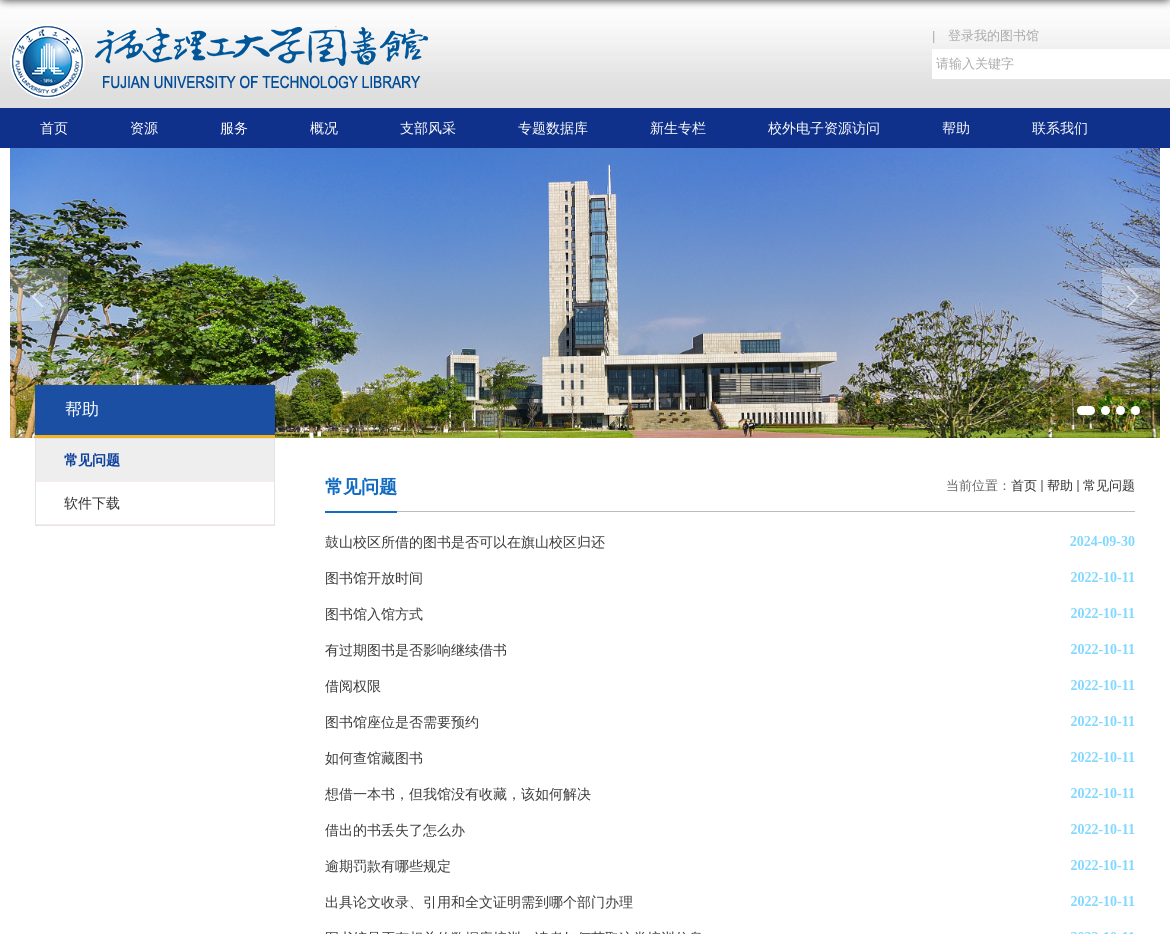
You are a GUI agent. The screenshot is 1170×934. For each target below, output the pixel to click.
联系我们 (1060, 128)
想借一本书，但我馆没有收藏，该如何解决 (458, 794)
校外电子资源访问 (824, 128)
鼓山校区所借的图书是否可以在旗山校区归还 (465, 542)
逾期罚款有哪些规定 (388, 866)
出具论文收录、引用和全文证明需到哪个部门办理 (479, 902)
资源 (144, 128)
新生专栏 (678, 128)
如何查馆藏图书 (374, 758)
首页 (54, 128)
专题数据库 (553, 128)
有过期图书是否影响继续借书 (416, 650)
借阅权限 (353, 686)
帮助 (956, 128)
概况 (324, 128)
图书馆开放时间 (374, 578)
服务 (234, 128)
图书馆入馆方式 (374, 614)
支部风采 (428, 128)
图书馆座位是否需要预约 (402, 722)
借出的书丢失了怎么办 (395, 830)
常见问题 (1109, 485)
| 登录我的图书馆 (992, 35)
